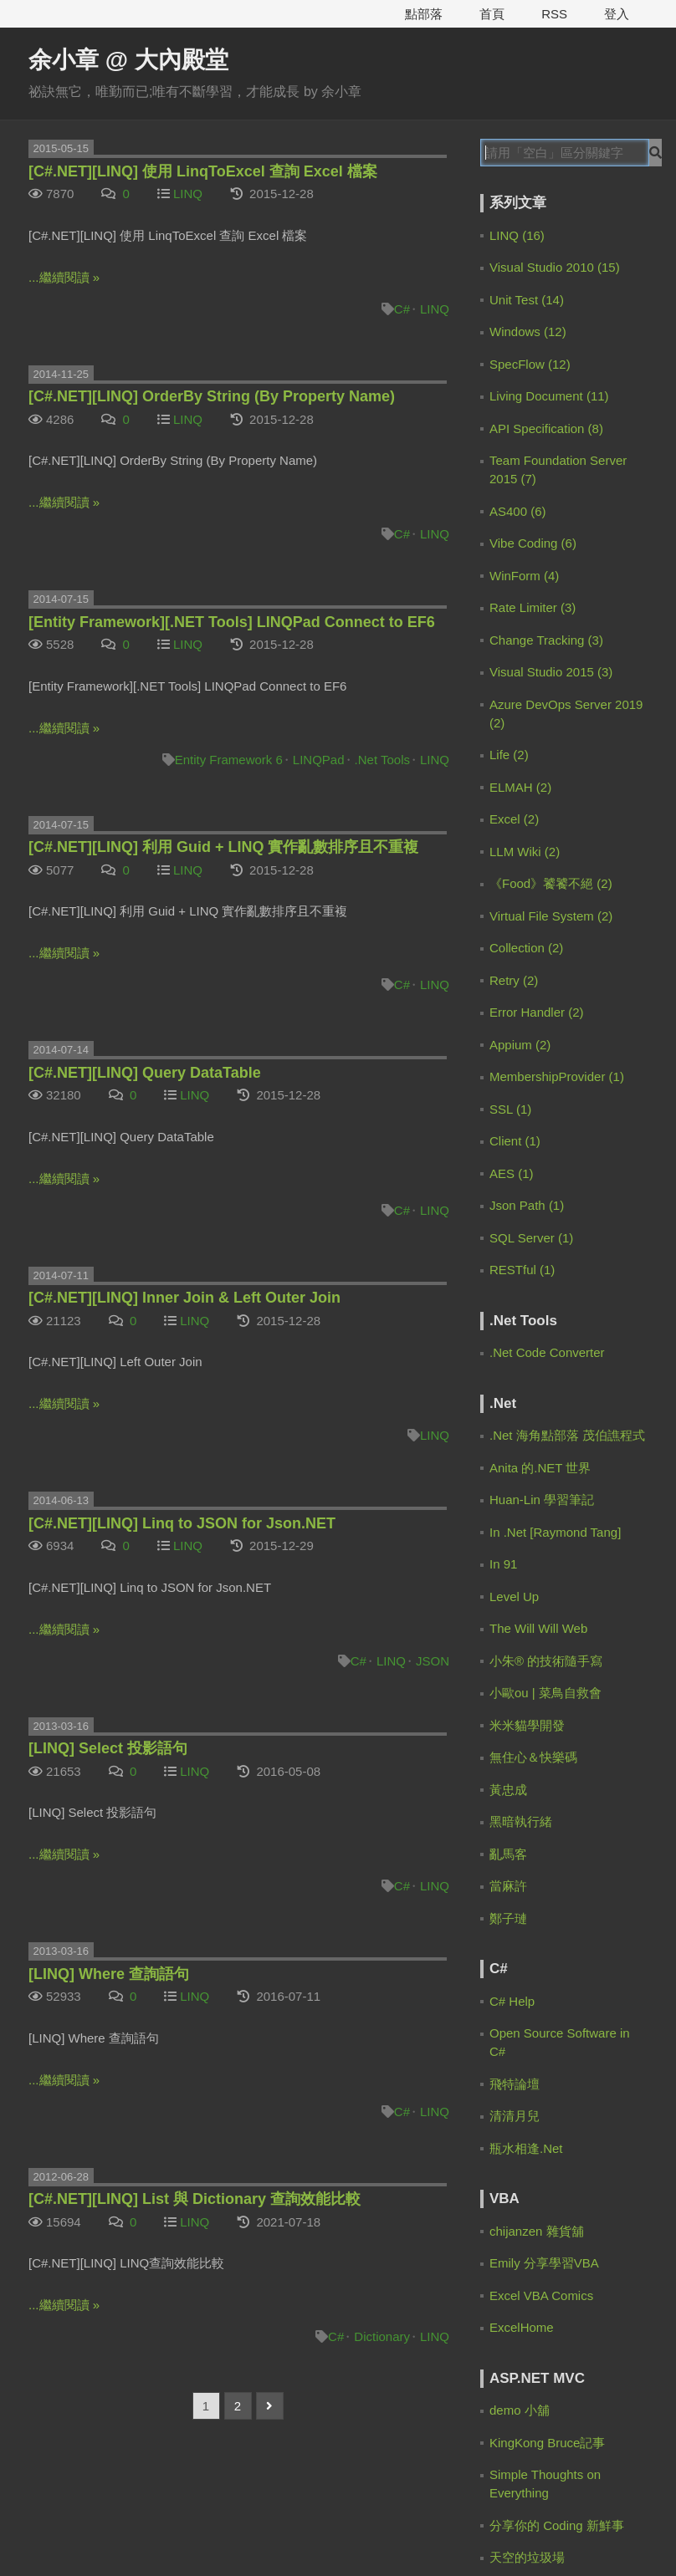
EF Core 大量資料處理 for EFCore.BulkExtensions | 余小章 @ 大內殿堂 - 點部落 (568, 1296)
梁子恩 (535, 1090)
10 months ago (567, 800)
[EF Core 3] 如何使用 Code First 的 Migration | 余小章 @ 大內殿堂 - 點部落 (567, 928)
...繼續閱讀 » (64, 277)
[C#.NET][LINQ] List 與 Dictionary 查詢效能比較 (194, 2199)
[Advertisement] (569, 1439)
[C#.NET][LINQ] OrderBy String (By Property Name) (211, 396)
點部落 (424, 14)
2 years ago (544, 946)
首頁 (491, 14)
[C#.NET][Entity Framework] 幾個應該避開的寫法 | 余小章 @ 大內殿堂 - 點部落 (568, 1031)
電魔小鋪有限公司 (374, 2530)
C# (402, 309)
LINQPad (319, 759)
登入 (616, 14)
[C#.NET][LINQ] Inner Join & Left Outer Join (184, 1297)
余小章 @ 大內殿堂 (128, 60)
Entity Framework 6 (229, 759)
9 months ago (564, 686)
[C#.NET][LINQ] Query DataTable (144, 1072)
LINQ (187, 193)
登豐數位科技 (540, 2530)
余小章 (535, 285)
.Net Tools (382, 759)
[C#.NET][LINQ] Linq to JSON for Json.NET (181, 1523)
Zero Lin (541, 398)
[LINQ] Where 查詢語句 (108, 1974)
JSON (432, 1661)
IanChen (541, 726)
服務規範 (53, 2530)
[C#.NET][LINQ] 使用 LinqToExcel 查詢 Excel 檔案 (202, 171)
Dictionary (382, 2336)
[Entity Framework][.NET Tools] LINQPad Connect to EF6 (231, 622)
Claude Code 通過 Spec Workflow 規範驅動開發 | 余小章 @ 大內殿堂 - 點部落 (566, 668)
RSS (554, 14)
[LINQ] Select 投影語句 (107, 1748)
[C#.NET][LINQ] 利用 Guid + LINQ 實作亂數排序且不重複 (223, 847)
